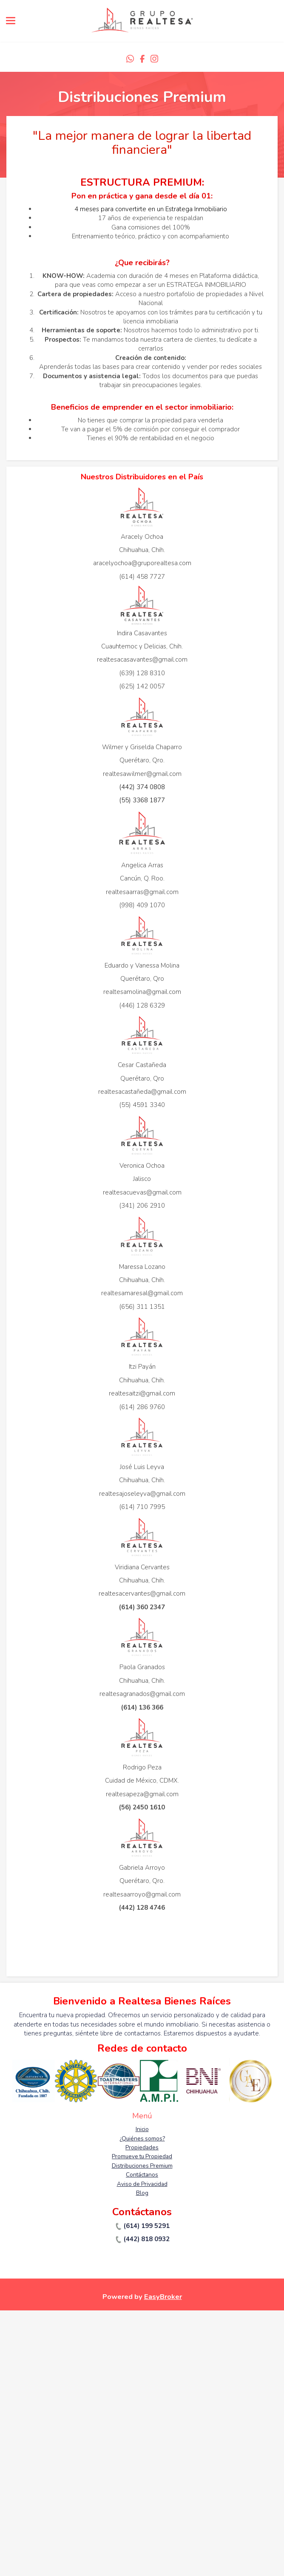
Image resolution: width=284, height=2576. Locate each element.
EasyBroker (163, 2296)
